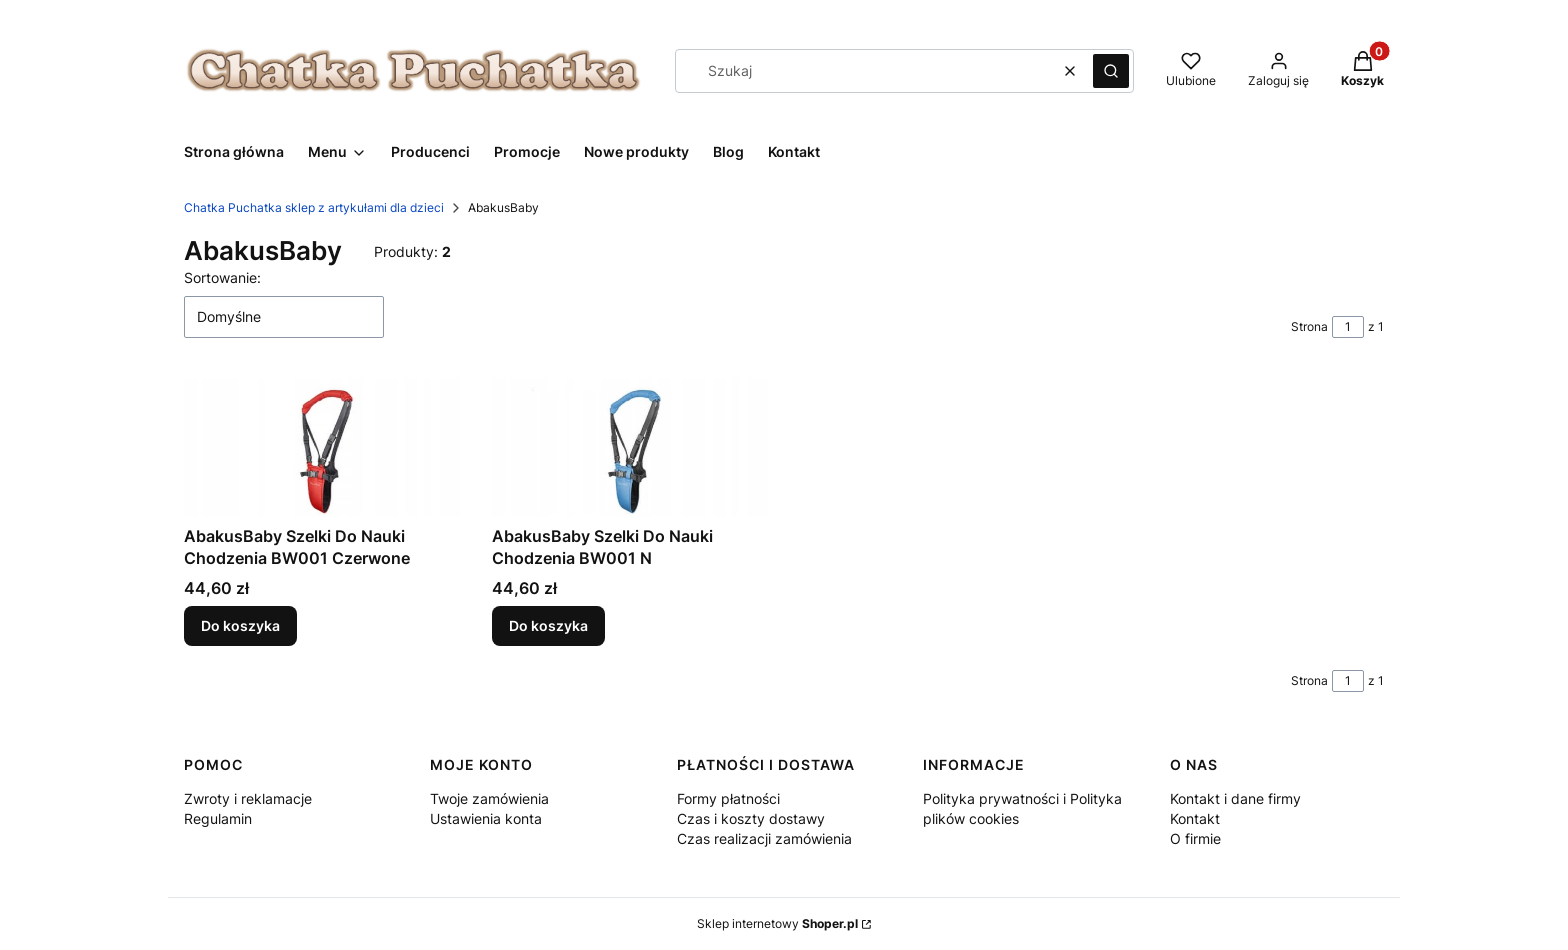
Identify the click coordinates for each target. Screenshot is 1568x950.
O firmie (1195, 838)
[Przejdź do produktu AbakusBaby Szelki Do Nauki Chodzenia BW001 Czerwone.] (322, 447)
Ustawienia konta (486, 818)
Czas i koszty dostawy (751, 818)
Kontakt (1195, 818)
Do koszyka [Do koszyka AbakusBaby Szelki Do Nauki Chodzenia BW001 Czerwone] (240, 625)
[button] (1111, 71)
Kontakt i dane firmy (1235, 798)
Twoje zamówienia (489, 798)
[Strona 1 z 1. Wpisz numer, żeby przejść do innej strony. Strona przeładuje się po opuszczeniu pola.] (1348, 327)
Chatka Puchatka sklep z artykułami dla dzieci (314, 207)
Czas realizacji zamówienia (764, 838)
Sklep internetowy (777, 923)
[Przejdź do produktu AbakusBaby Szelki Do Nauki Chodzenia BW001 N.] (630, 447)
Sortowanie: (222, 277)
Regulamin (218, 818)
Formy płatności (728, 798)
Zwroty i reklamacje (248, 798)
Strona (1309, 326)
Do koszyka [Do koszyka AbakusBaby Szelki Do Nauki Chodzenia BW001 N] (548, 625)
